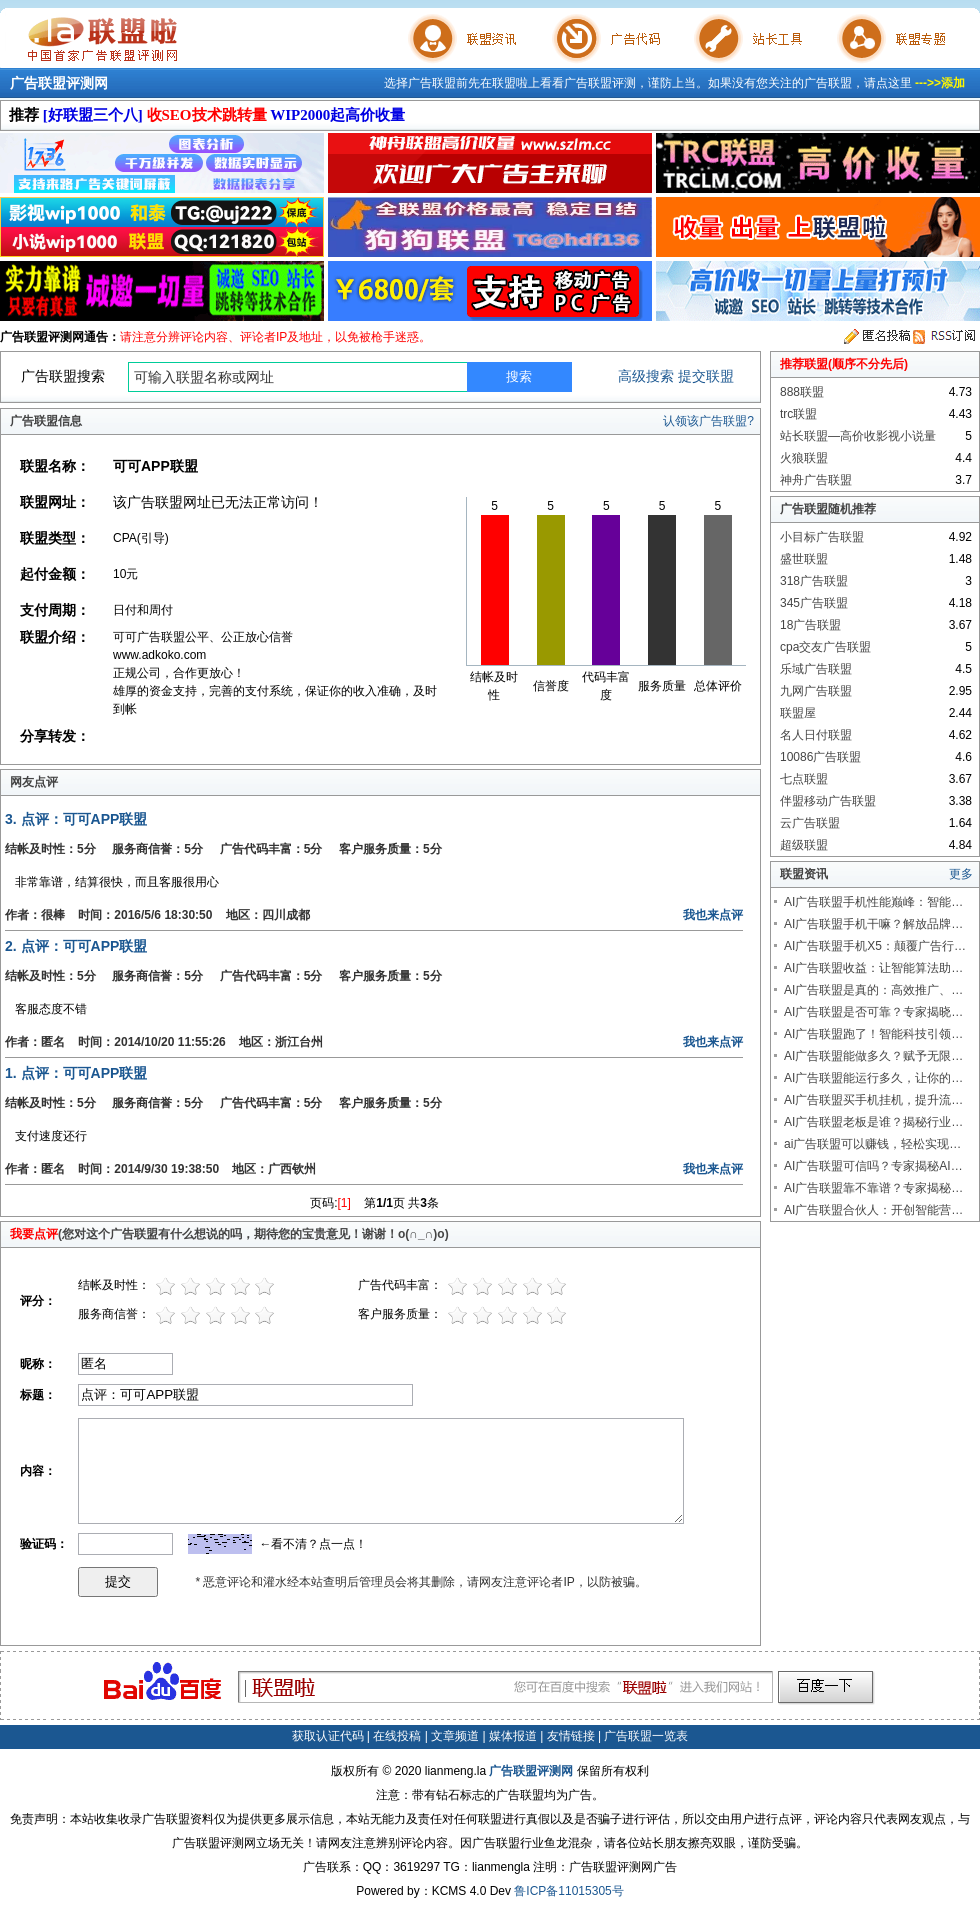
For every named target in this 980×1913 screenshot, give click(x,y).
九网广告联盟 (816, 691)
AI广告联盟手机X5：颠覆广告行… (875, 946)
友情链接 (571, 1736)
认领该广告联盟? (708, 421)
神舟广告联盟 (816, 480)
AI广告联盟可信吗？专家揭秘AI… (873, 1166)
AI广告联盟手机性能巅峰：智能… (873, 902)
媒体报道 (513, 1736)
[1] (344, 1203)
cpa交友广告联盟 (825, 647)
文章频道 (455, 1736)
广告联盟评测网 (59, 83)
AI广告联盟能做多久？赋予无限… (873, 1056)
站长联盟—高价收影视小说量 (858, 436)
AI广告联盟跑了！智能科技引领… (873, 1034)
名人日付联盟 (816, 735)
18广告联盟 (810, 625)
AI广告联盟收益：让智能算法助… (873, 968)
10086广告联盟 (820, 757)
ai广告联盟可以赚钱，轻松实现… (872, 1144)
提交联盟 (706, 376)
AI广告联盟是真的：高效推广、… (873, 990)
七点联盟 (804, 779)
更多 (961, 874)
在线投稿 (397, 1736)
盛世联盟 (804, 559)
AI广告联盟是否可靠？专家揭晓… (873, 1012)
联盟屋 (798, 713)
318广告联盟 (814, 581)
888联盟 (802, 392)
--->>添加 (940, 83)
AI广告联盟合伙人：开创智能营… (873, 1210)
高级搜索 (646, 376)
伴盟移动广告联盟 (828, 801)
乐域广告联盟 (816, 669)
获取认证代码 (328, 1736)
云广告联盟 (810, 823)
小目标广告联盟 (822, 537)
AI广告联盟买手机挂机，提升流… (873, 1100)
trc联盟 (798, 414)
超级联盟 (804, 845)
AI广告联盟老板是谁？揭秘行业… (873, 1122)
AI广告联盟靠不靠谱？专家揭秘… (873, 1188)
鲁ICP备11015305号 (568, 1891)
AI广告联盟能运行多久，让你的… (873, 1078)
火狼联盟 (804, 458)
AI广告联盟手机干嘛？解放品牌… (873, 924)
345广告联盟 (814, 603)
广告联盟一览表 (646, 1736)
